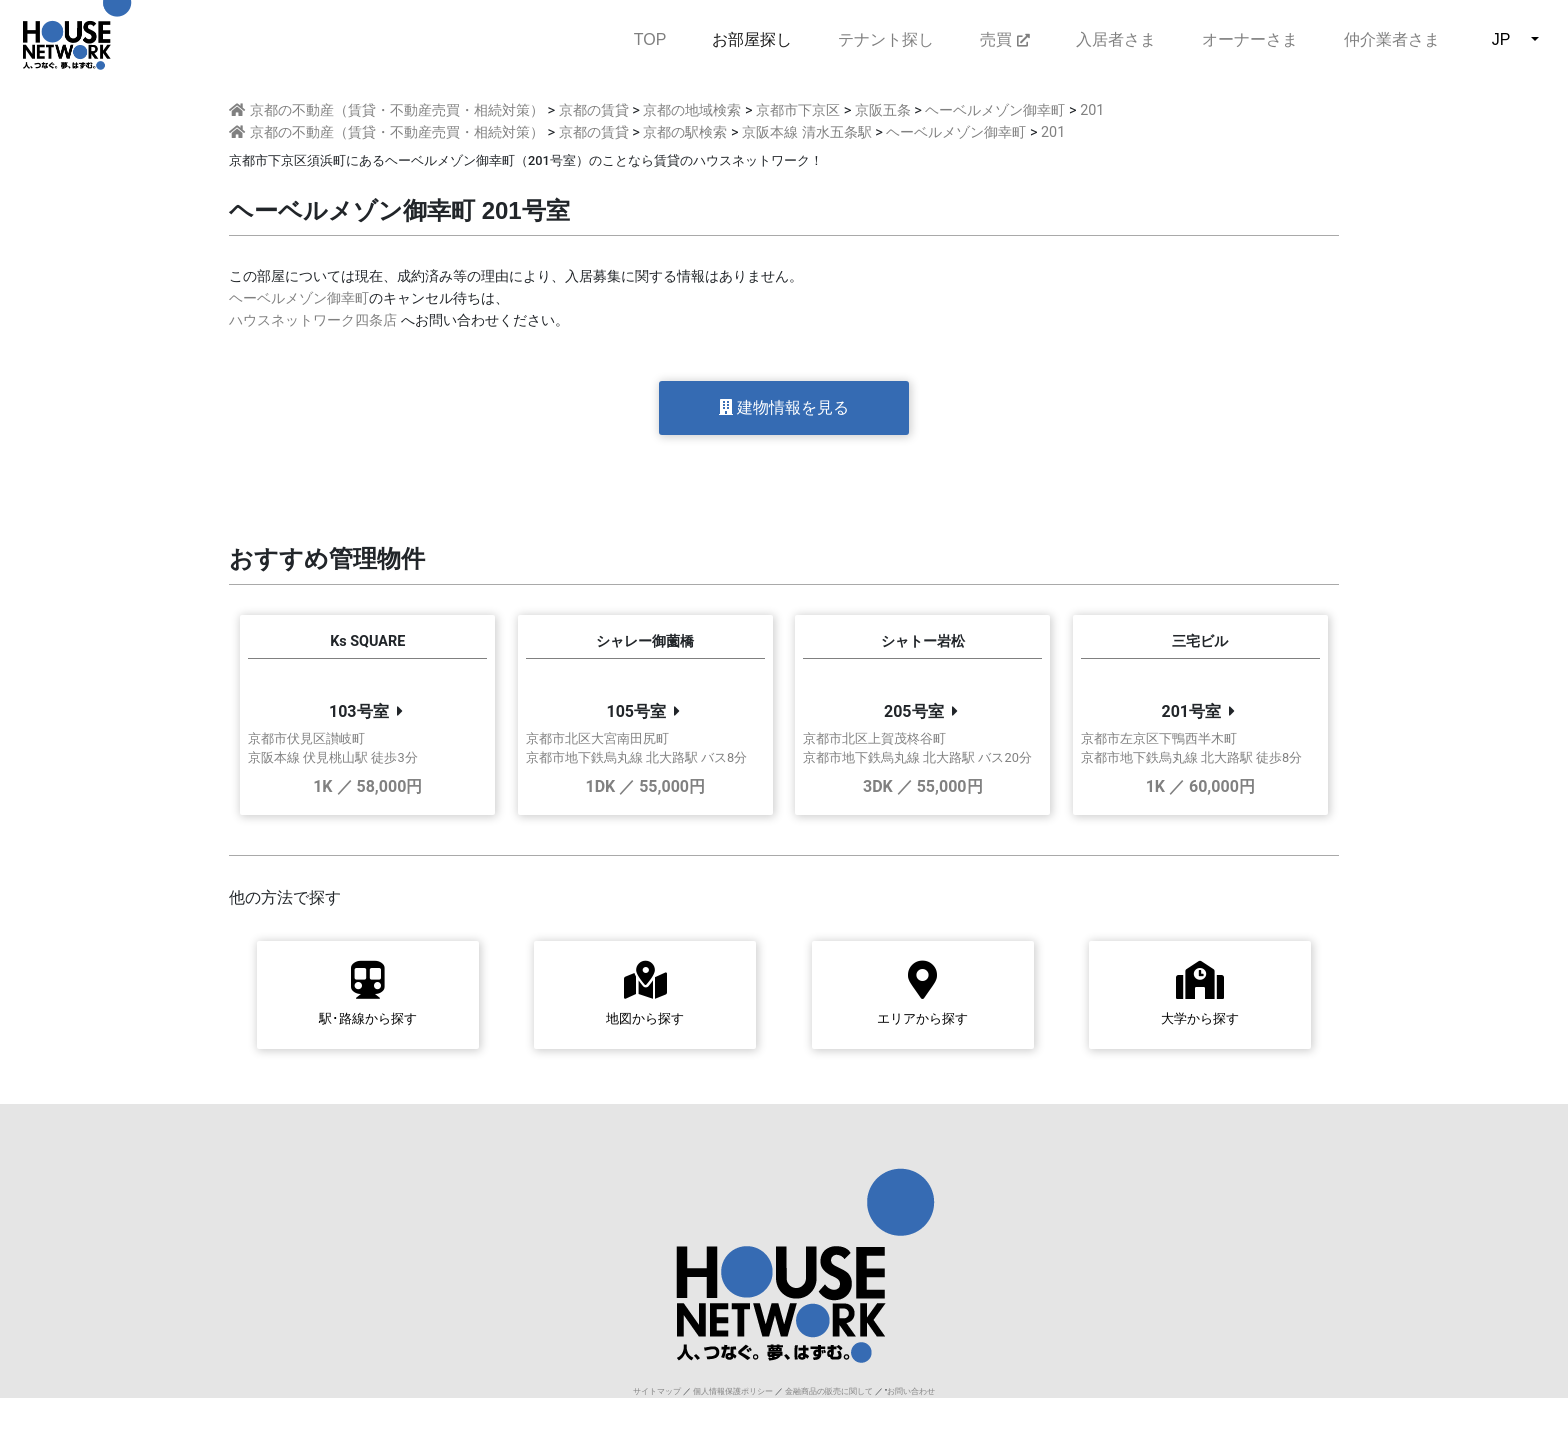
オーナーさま (1250, 39)
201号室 (1191, 711)
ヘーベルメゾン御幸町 (299, 298)
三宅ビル (1200, 641)
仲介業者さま (1392, 39)
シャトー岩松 (923, 641)
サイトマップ (657, 1391)
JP (1501, 39)
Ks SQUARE (367, 641)
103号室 (359, 711)
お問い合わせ (911, 1391)
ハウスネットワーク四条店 (313, 320)
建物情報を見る (784, 407)
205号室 (914, 711)
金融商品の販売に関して (829, 1391)
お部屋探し (752, 39)
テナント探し (886, 39)
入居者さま (1116, 39)
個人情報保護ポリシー (733, 1391)
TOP (650, 37)
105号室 (636, 711)
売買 (1004, 39)
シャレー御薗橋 (645, 641)
